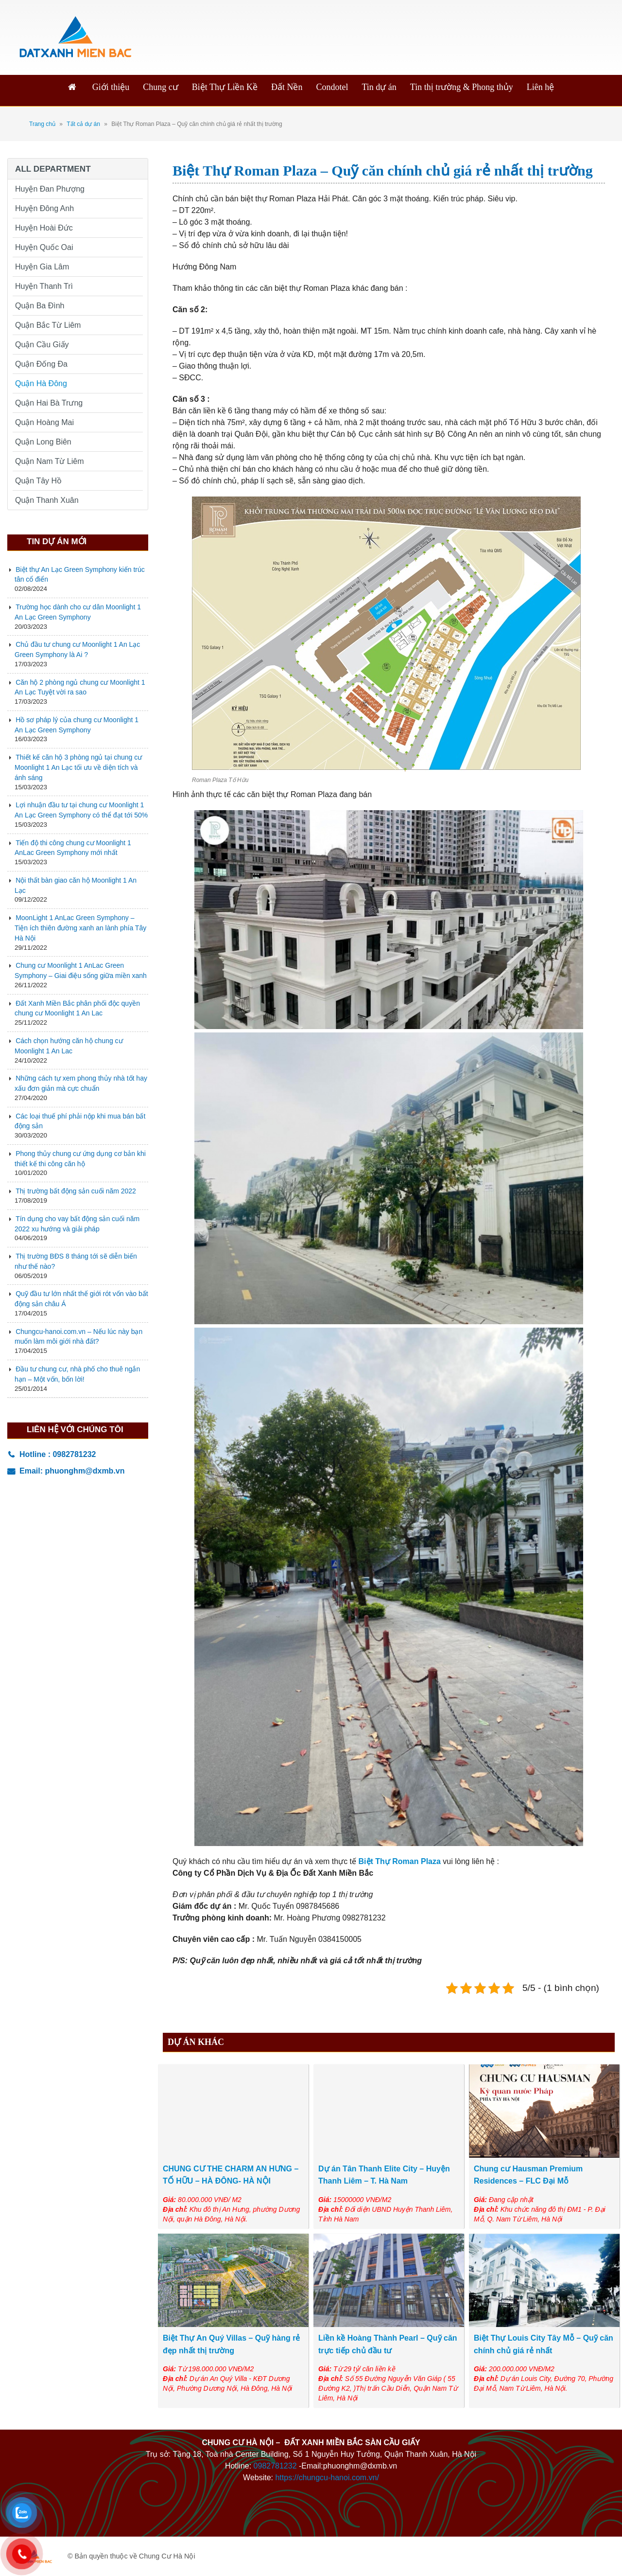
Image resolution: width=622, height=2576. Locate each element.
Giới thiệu (111, 87)
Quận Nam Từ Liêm (49, 461)
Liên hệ (540, 87)
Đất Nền (287, 87)
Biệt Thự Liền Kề (225, 87)
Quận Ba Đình (40, 306)
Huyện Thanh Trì (44, 286)
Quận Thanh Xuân (47, 500)
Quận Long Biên (43, 442)
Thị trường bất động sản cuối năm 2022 (76, 1191)
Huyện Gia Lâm (42, 267)
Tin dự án (379, 87)
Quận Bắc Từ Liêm (48, 325)
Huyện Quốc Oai (44, 247)
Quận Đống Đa (41, 364)
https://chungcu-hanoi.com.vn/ (327, 2477)
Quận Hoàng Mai (44, 422)
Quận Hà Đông (41, 383)
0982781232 (275, 2466)
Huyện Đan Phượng (50, 189)
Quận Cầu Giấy (42, 344)
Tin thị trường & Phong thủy (461, 87)
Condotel (332, 87)
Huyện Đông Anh (44, 208)
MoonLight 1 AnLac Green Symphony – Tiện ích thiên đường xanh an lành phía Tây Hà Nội (80, 928)
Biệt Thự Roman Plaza (400, 1861)
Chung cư (160, 87)
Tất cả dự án (83, 124)
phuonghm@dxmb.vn (84, 1471)
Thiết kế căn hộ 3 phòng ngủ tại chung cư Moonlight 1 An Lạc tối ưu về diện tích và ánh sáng (78, 767)
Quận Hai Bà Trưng (49, 403)
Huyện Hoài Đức (44, 228)
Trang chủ (42, 124)
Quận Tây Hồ (38, 481)
